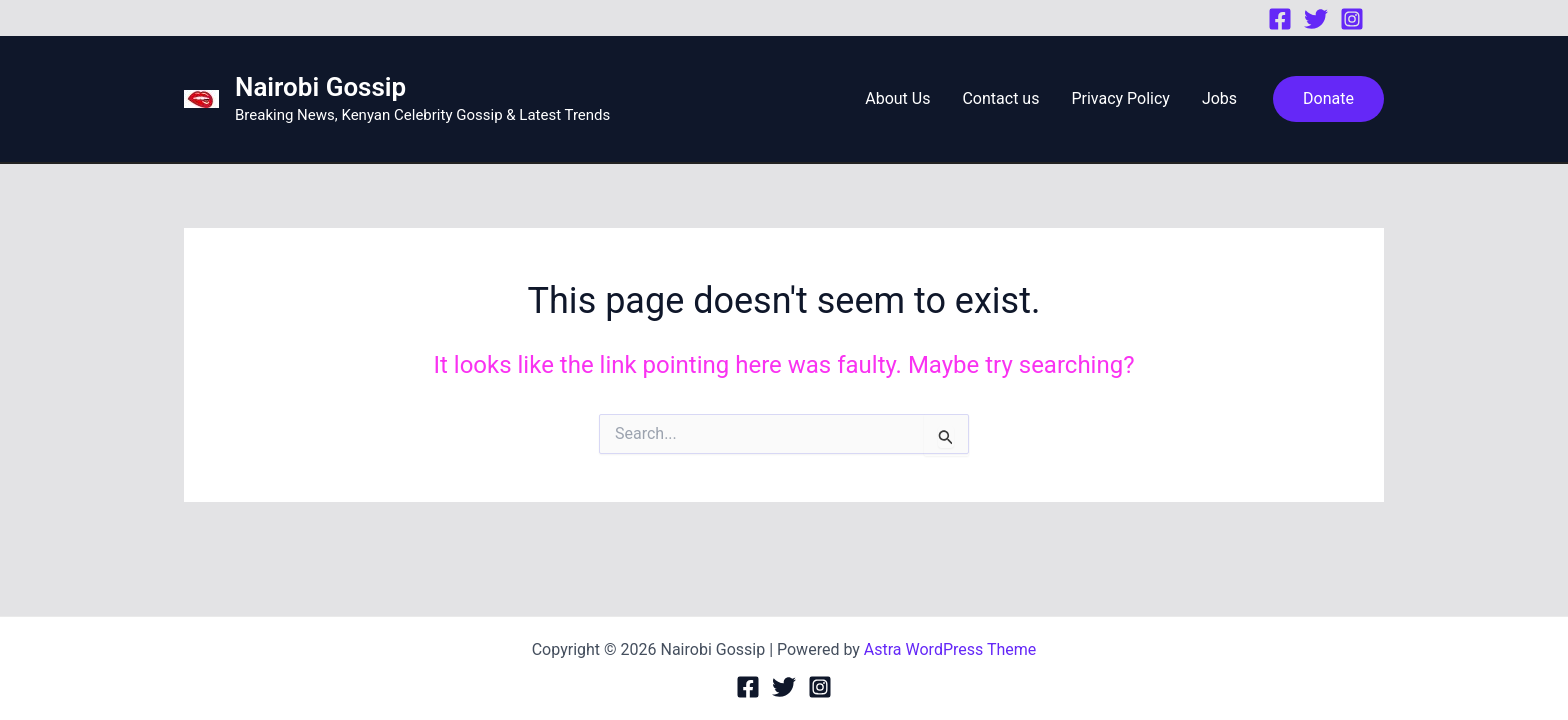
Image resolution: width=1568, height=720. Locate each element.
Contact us (1000, 98)
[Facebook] (1280, 19)
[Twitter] (1316, 19)
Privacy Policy (1120, 98)
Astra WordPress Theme (950, 649)
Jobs (1219, 98)
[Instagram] (1352, 19)
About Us (897, 98)
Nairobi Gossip (320, 87)
